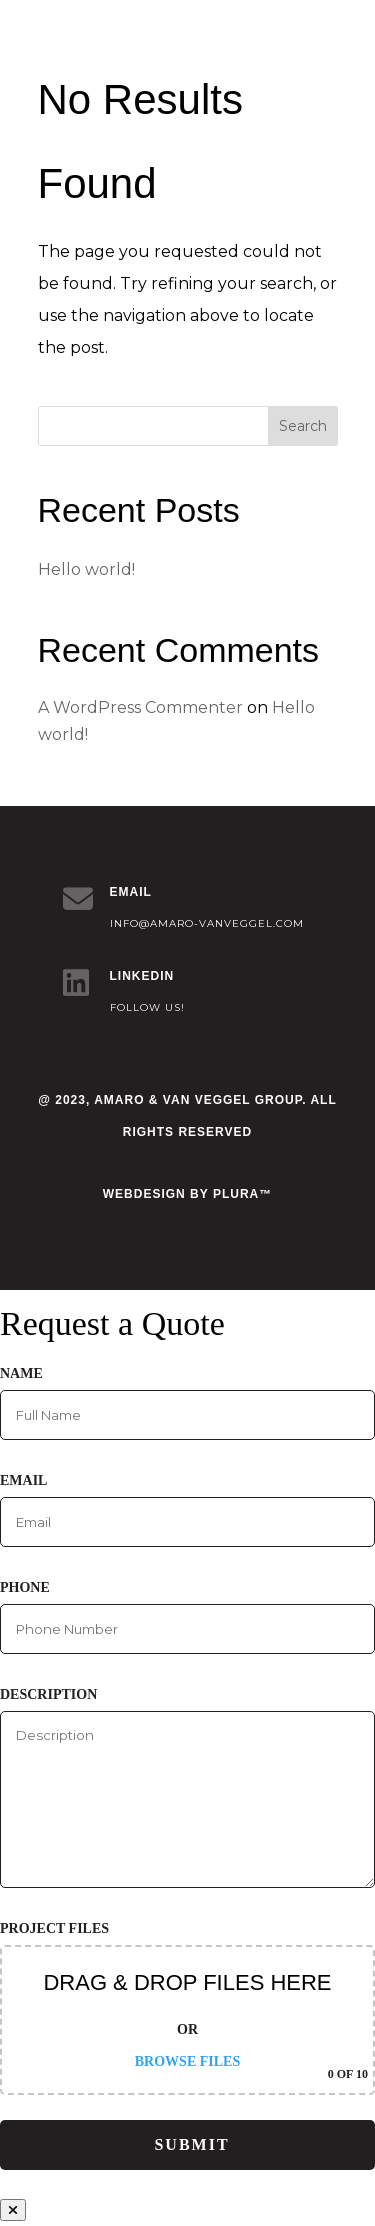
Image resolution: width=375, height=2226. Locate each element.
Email (187, 1510)
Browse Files (187, 2061)
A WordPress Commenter (140, 707)
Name (187, 1403)
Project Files (187, 2008)
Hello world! (86, 569)
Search (303, 426)
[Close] (13, 2210)
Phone (187, 1617)
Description (187, 1787)
